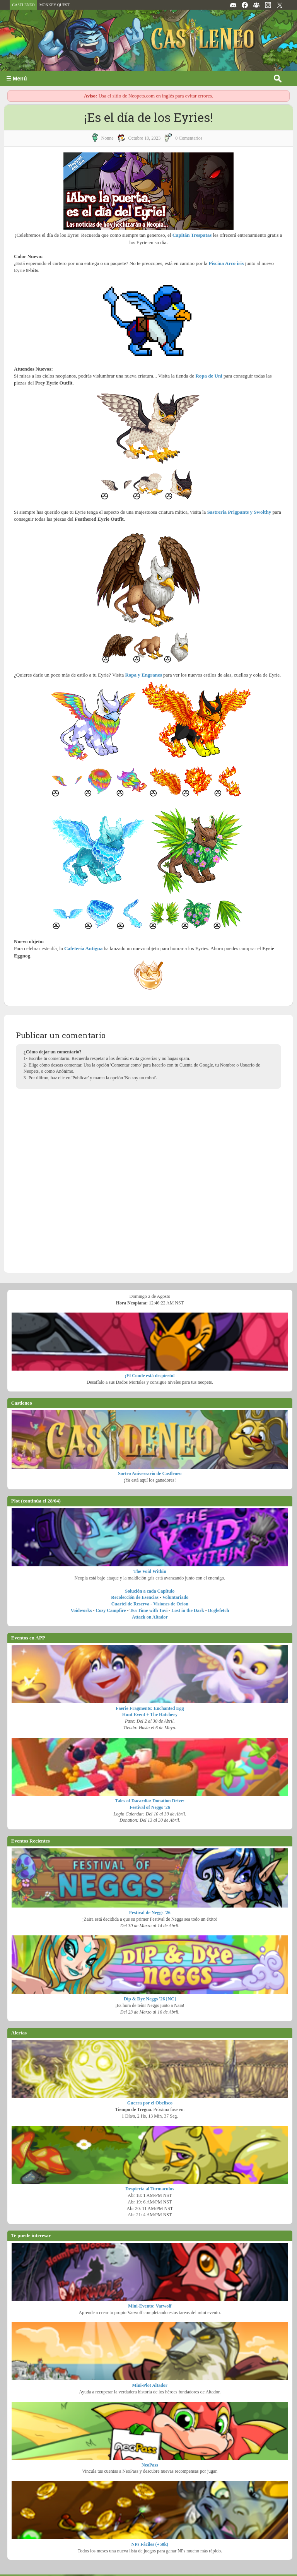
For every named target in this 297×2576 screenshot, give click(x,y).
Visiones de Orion (170, 1604)
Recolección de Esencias (135, 1597)
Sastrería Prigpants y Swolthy (239, 512)
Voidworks (81, 1610)
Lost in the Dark (187, 1610)
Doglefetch (218, 1610)
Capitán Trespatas (192, 235)
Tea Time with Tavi (148, 1610)
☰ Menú (16, 78)
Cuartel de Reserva (130, 1604)
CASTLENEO (23, 5)
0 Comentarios (188, 138)
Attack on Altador (150, 1617)
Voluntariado (175, 1597)
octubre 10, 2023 (144, 138)
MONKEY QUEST (54, 5)
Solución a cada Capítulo (150, 1591)
